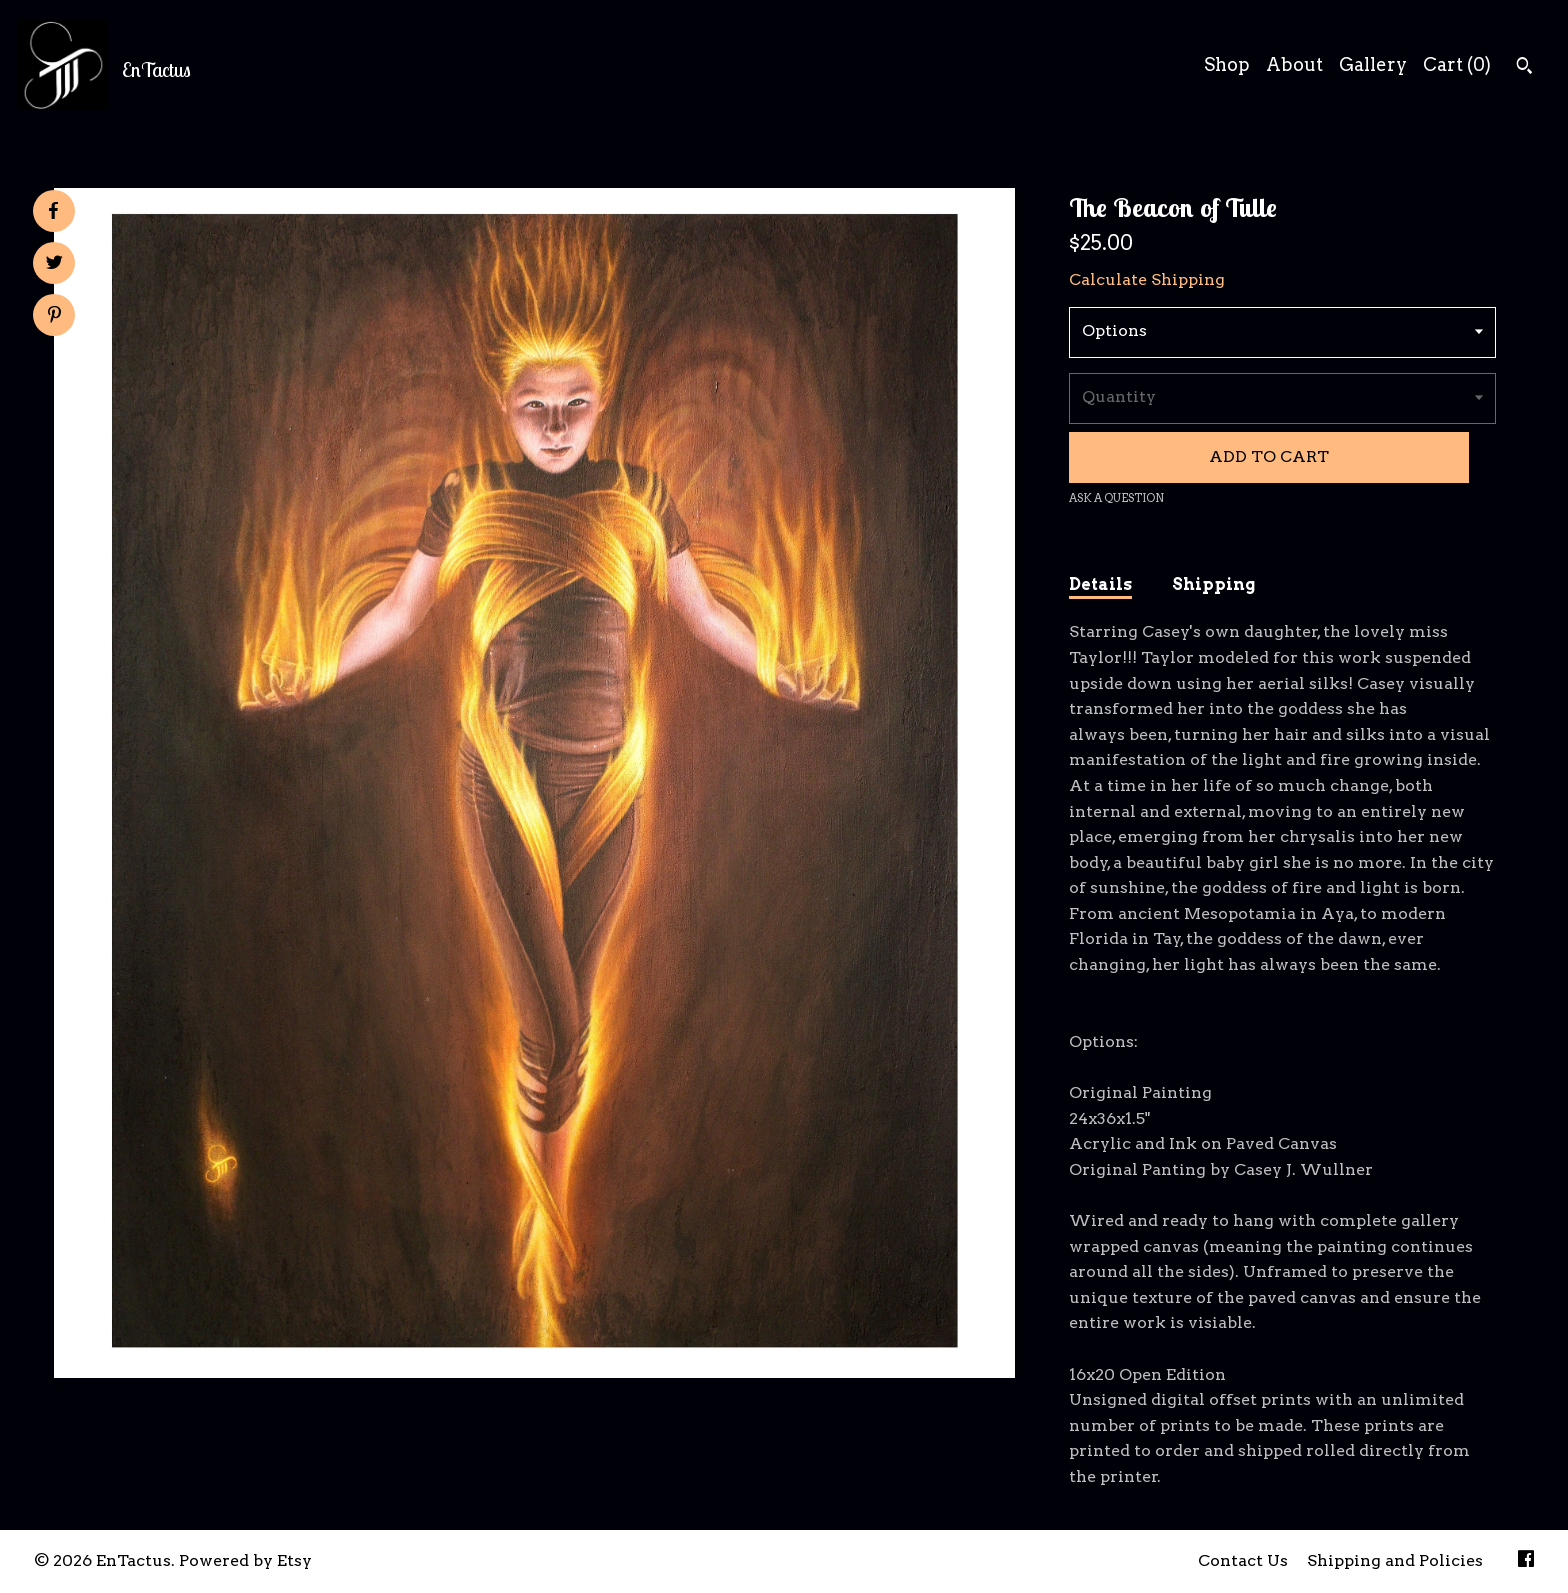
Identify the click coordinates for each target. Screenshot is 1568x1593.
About (1294, 64)
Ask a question (1116, 498)
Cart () (1457, 64)
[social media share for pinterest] (54, 317)
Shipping (1213, 584)
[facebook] (1526, 1561)
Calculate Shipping (1147, 279)
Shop (1227, 64)
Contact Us (1243, 1560)
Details (1100, 584)
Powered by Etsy (245, 1560)
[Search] (1524, 68)
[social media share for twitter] (54, 265)
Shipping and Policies (1395, 1560)
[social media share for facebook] (53, 211)
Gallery (1373, 64)
